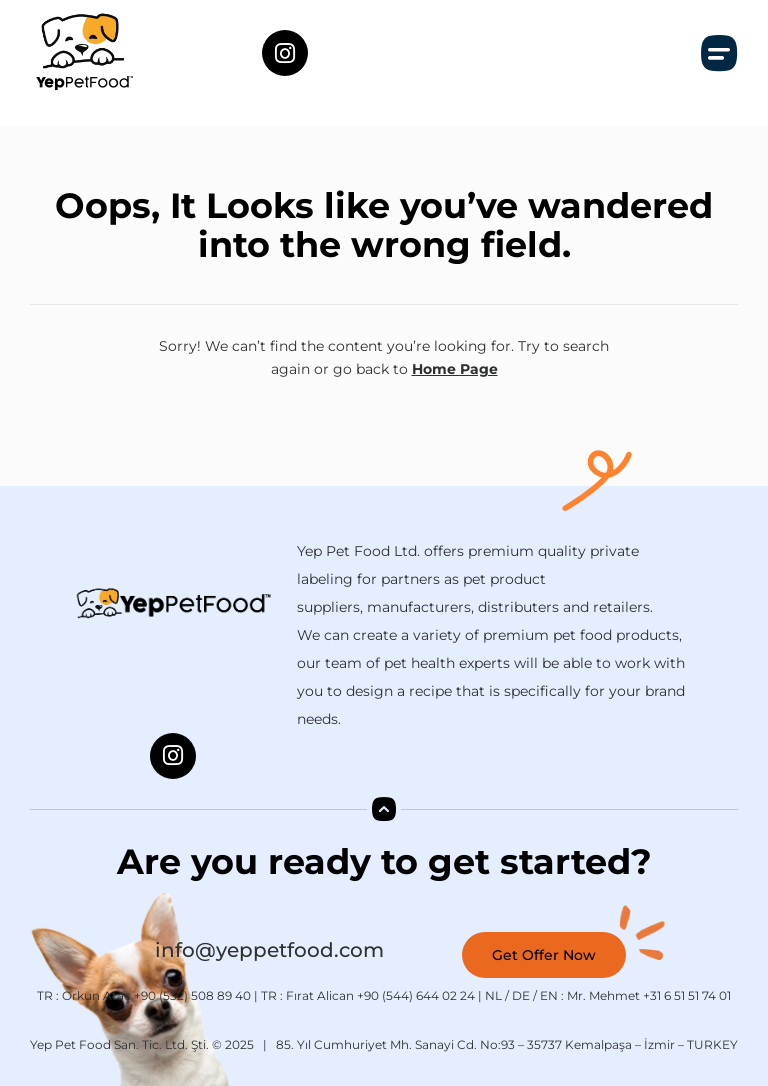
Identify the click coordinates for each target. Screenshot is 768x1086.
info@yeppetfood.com (269, 950)
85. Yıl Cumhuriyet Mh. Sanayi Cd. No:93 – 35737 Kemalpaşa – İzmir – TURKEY (507, 1044)
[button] (720, 53)
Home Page (455, 369)
